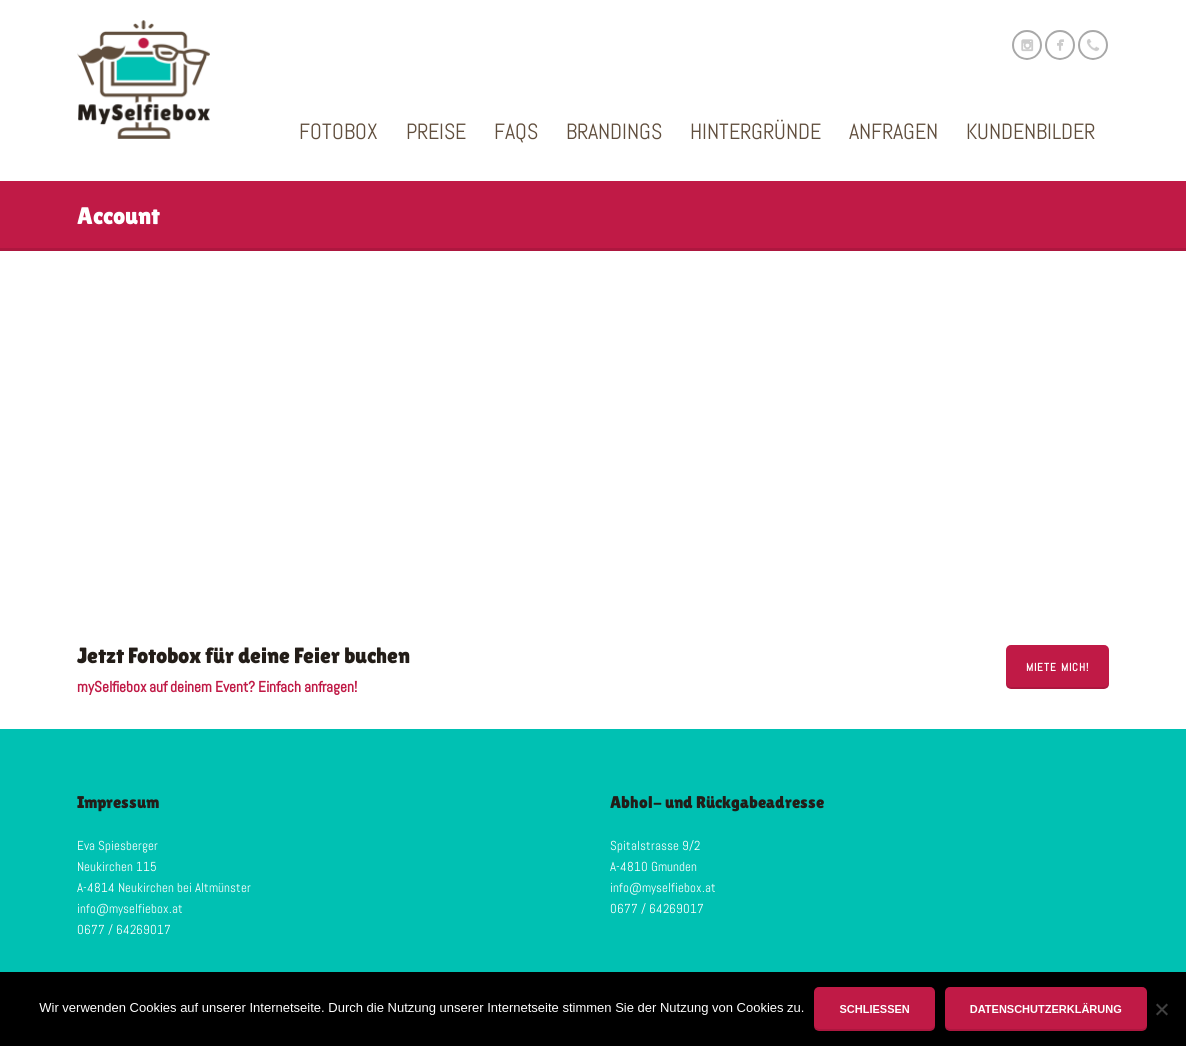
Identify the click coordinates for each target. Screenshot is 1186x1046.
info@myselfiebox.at (130, 908)
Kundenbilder (1030, 131)
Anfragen (893, 131)
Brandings (614, 131)
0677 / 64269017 (124, 929)
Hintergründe (755, 131)
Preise (436, 131)
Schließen (874, 1009)
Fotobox (338, 131)
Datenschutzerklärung (1046, 1009)
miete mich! (1057, 667)
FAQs (516, 131)
